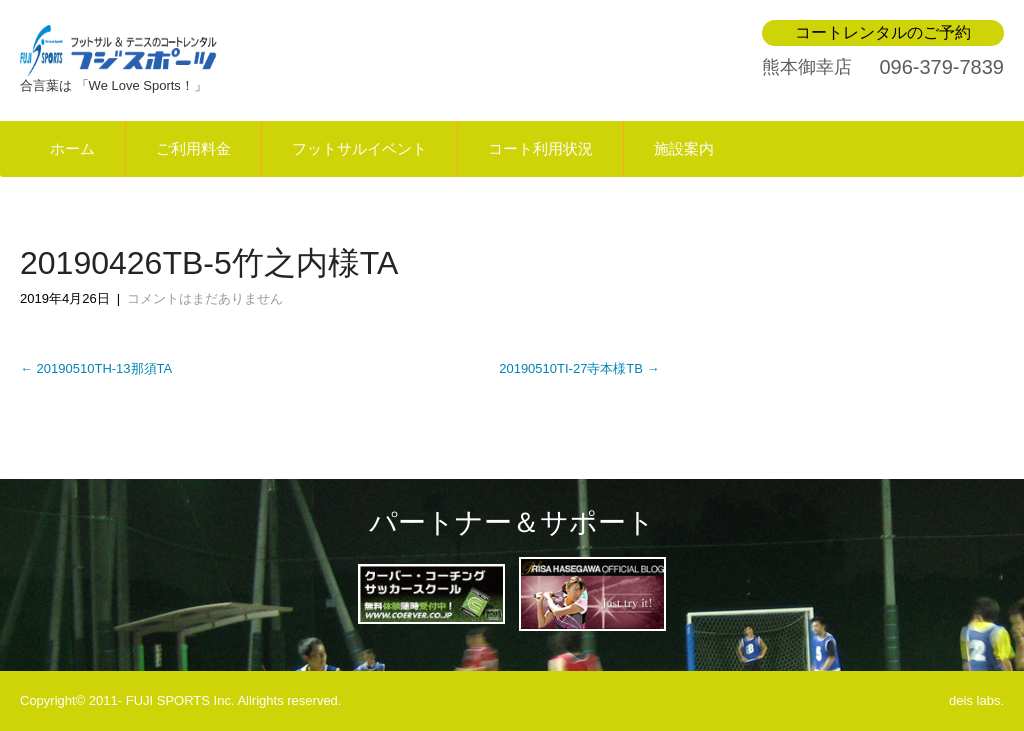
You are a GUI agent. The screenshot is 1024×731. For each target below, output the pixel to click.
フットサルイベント (359, 149)
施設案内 (684, 149)
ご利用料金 (193, 149)
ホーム (72, 149)
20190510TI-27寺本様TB (579, 368)
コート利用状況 (540, 149)
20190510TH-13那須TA (96, 368)
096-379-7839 (941, 67)
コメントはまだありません (205, 298)
